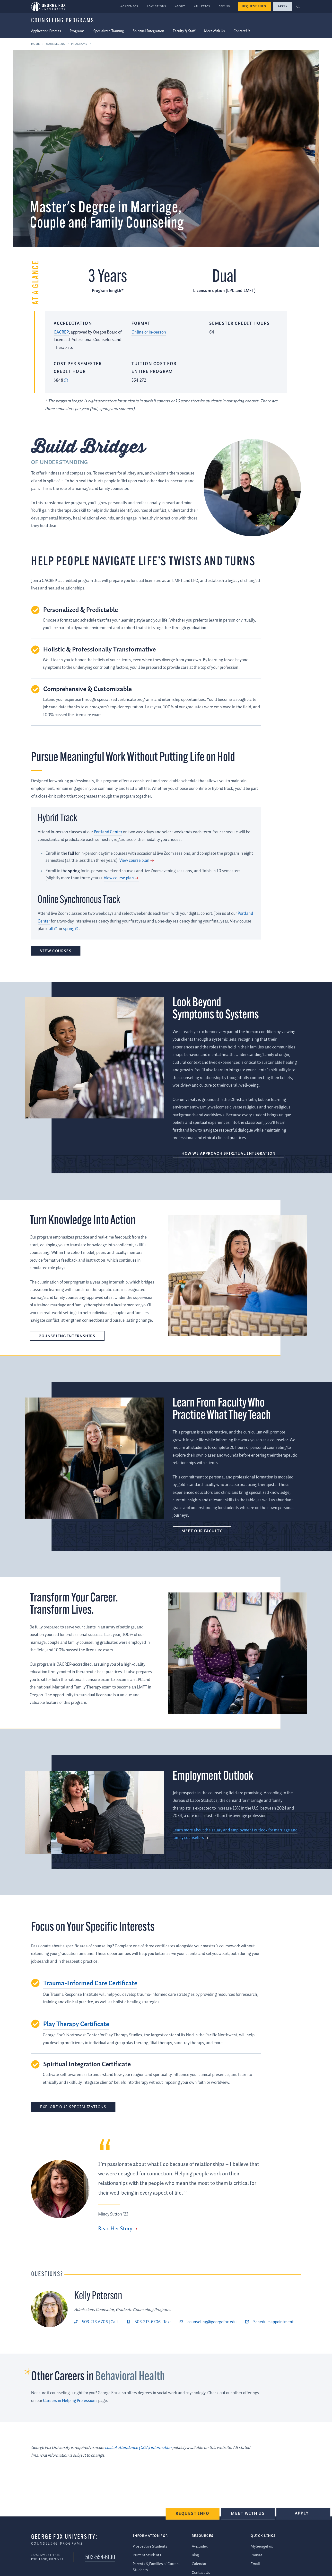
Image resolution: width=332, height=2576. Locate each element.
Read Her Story (115, 2228)
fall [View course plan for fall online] (50, 928)
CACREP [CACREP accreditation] (61, 332)
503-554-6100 (100, 2557)
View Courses (55, 951)
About (180, 6)
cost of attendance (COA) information (138, 2447)
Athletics (202, 6)
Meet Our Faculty (202, 1531)
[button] (298, 6)
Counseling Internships (67, 1336)
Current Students (147, 2555)
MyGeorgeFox (262, 2546)
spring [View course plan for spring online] (68, 928)
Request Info (254, 6)
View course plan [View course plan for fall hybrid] (134, 860)
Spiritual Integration (148, 31)
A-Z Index (200, 2546)
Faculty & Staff (184, 31)
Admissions (156, 6)
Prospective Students (150, 2546)
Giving (224, 6)
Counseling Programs (62, 21)
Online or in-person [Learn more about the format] (148, 332)
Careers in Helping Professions (70, 2400)
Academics (129, 6)
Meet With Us (214, 31)
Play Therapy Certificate (76, 2024)
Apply (283, 6)
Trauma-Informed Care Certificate (90, 1983)
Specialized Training (108, 31)
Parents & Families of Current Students (156, 2567)
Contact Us (242, 31)
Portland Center (108, 832)
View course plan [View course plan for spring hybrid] (119, 878)
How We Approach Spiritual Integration (229, 1154)
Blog (195, 2555)
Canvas (256, 2555)
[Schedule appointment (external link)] (269, 2322)
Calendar (199, 2564)
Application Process (46, 31)
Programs (77, 31)
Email (255, 2564)
